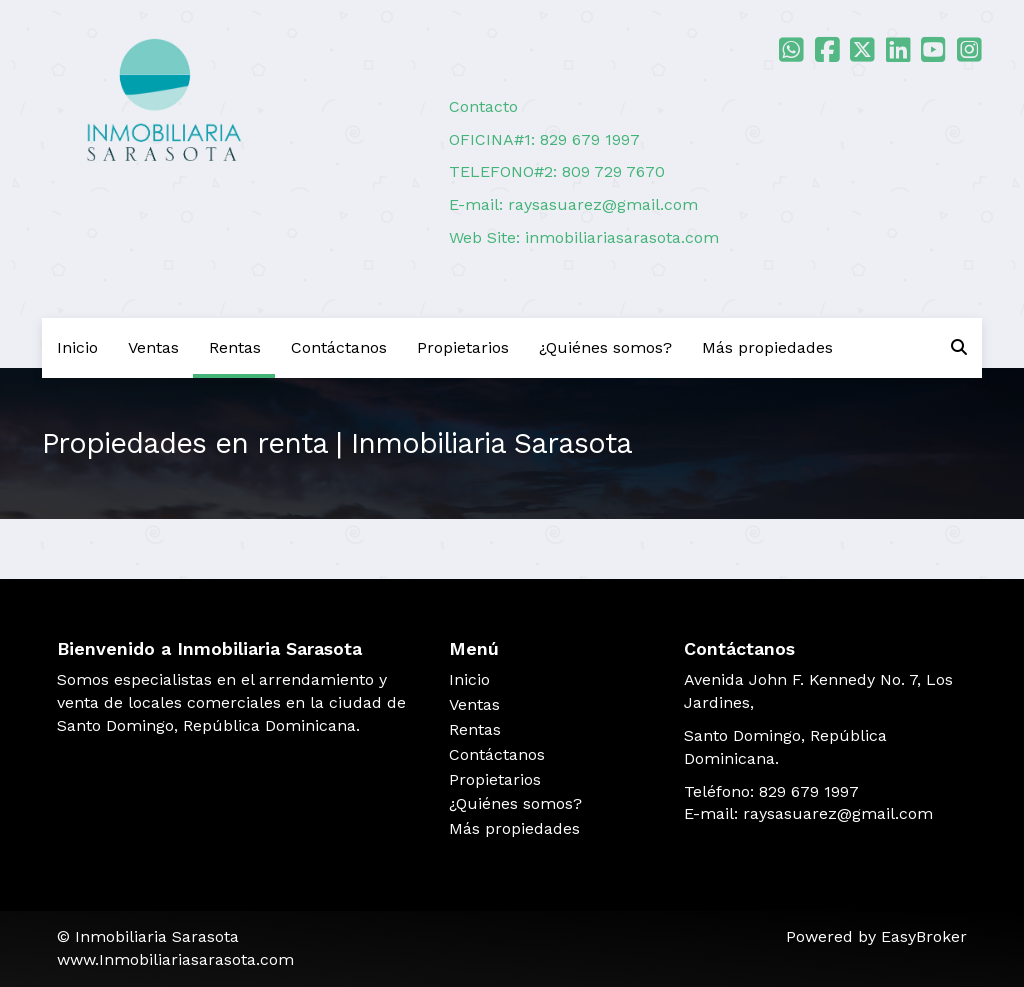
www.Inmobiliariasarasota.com (175, 959)
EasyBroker (924, 936)
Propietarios (463, 347)
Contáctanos (339, 347)
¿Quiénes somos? (605, 347)
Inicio (77, 347)
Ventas (153, 347)
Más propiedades (767, 347)
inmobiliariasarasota (603, 237)
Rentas (235, 347)
